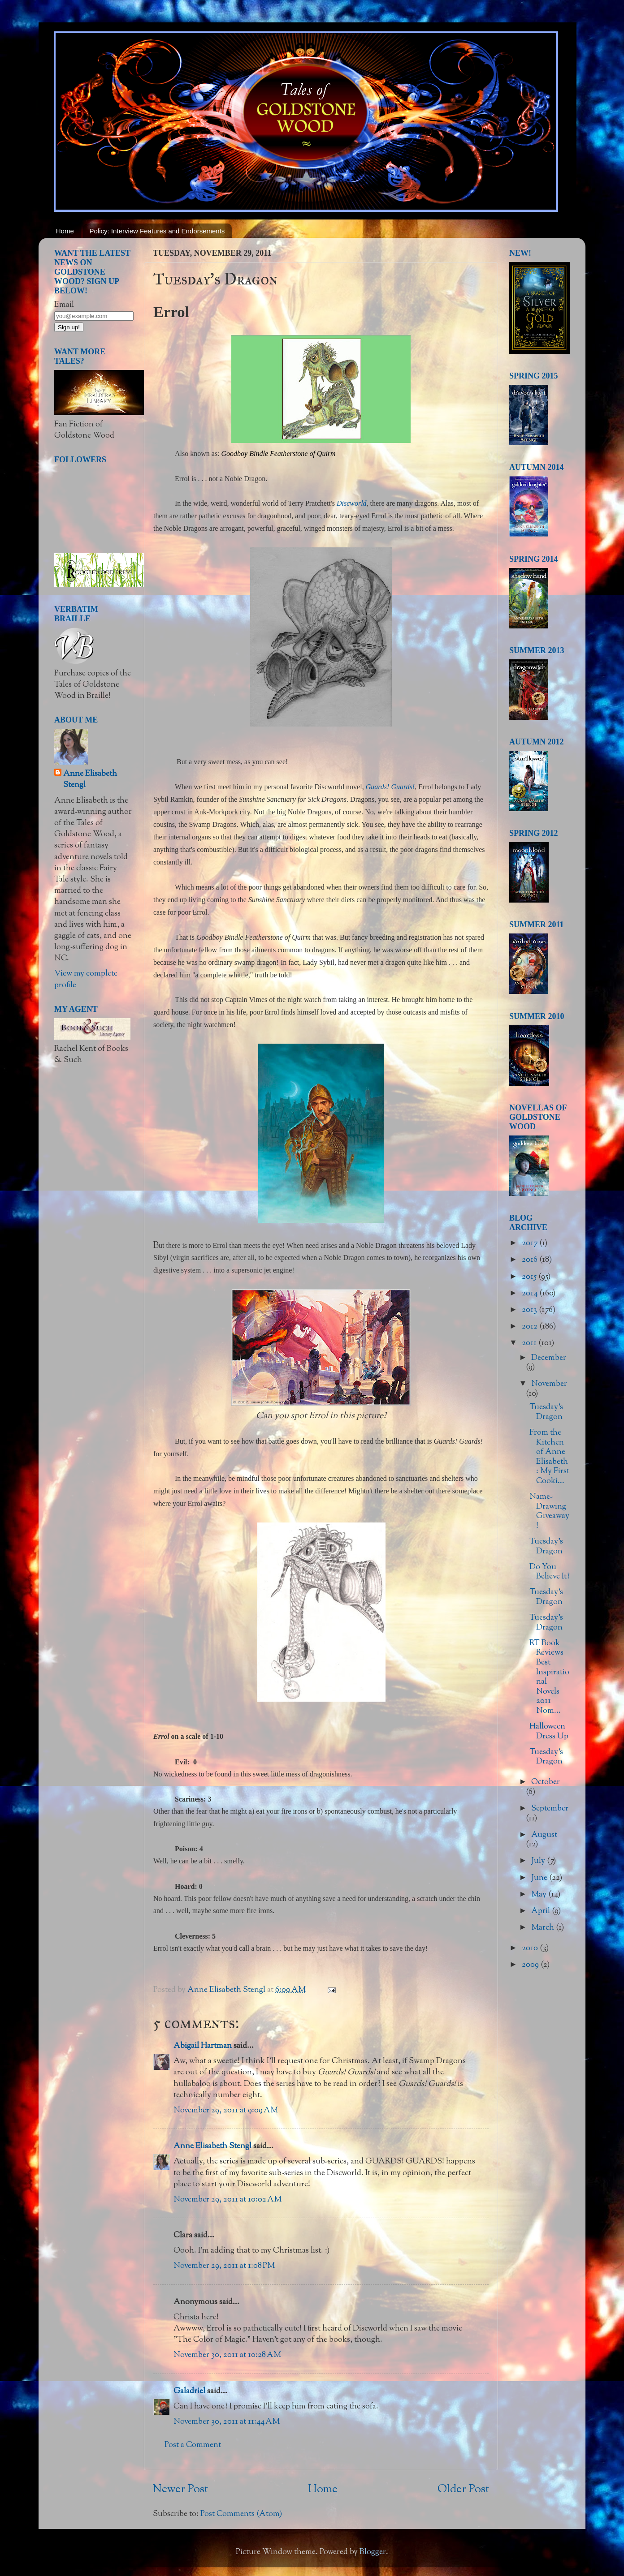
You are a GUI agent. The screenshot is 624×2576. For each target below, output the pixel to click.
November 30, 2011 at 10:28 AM (227, 2355)
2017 (530, 1243)
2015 (530, 1277)
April (541, 1911)
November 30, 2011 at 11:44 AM (226, 2422)
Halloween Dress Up (548, 1731)
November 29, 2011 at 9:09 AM (225, 2110)
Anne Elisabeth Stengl (212, 2146)
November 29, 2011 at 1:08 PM (224, 2266)
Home (65, 231)
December (548, 1358)
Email (64, 305)
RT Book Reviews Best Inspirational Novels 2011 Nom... (549, 1677)
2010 (531, 1948)
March (543, 1928)
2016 (530, 1260)
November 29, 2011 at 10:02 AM (227, 2200)
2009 (531, 1965)
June (540, 1878)
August (544, 1835)
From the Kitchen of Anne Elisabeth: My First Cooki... (549, 1457)
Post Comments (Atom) (241, 2514)
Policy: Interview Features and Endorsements (157, 231)
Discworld (352, 503)
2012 (530, 1327)
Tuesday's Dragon (546, 1412)
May (539, 1895)
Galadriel (189, 2391)
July (539, 1861)
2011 (530, 1343)
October (545, 1782)
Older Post (463, 2489)
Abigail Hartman (202, 2046)
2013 (530, 1310)
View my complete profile (85, 979)
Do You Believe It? (549, 1572)
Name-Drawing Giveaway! (549, 1511)
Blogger (373, 2552)
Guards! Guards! (390, 787)
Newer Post (180, 2489)
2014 (530, 1293)
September (549, 1809)
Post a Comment (193, 2445)
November (549, 1384)
